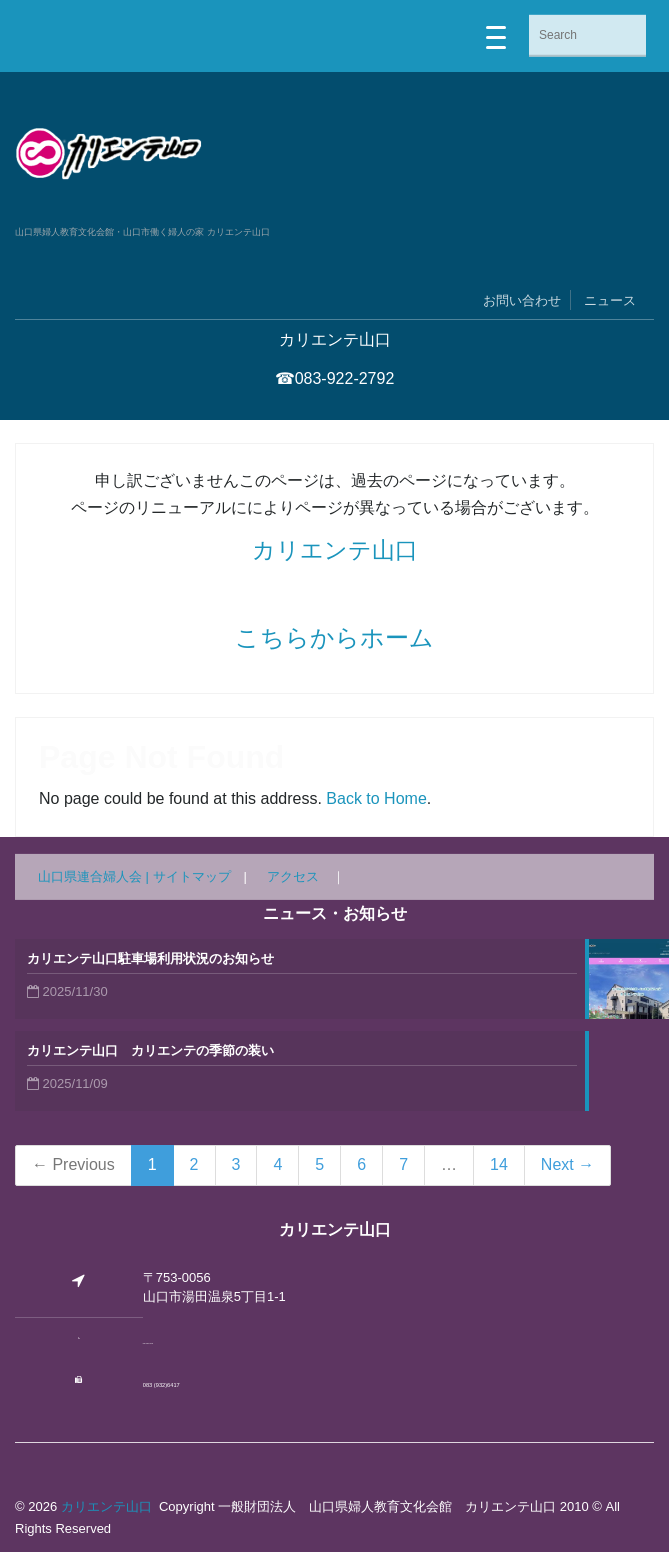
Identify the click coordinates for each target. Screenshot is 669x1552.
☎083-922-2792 (335, 378)
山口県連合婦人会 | (95, 876)
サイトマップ (192, 876)
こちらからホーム (334, 637)
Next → (567, 1164)
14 (499, 1164)
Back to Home (376, 798)
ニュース (610, 300)
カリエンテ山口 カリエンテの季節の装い (150, 1050)
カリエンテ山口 (335, 550)
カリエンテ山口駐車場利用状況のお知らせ (150, 958)
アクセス (293, 876)
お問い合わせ (522, 300)
